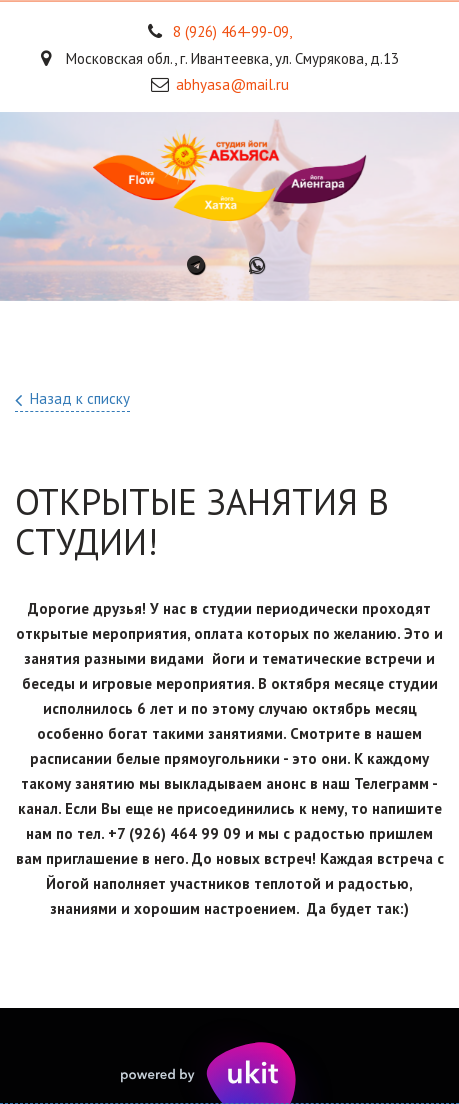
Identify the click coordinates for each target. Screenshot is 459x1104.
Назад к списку (80, 398)
